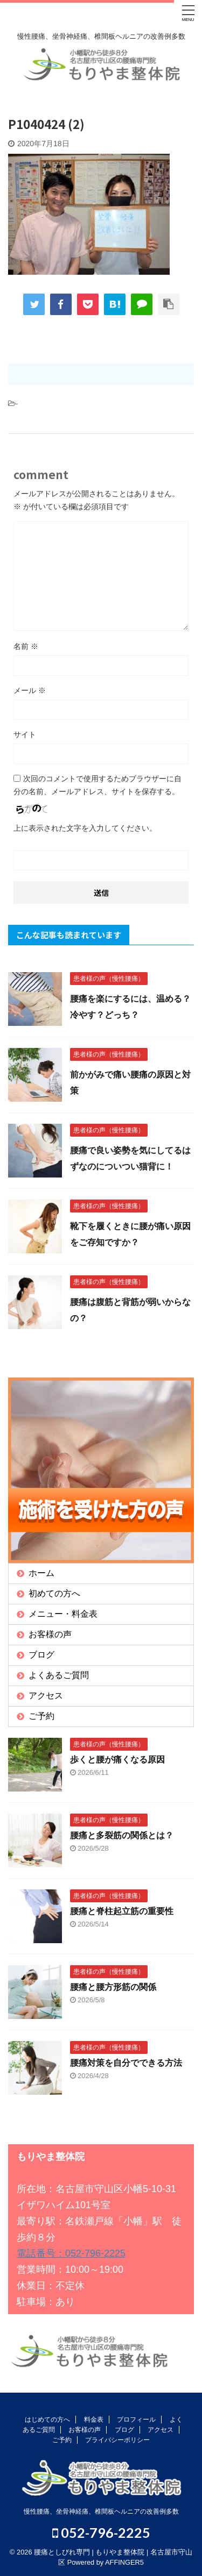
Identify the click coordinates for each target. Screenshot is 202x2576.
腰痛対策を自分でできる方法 (126, 2062)
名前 (25, 646)
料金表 (93, 2419)
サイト (24, 734)
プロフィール (136, 2419)
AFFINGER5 (124, 2562)
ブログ (41, 1654)
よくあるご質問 (59, 1675)
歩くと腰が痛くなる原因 (117, 1759)
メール (29, 690)
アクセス (46, 1695)
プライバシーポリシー (117, 2440)
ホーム (41, 1573)
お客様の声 (50, 1634)
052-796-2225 (101, 2532)
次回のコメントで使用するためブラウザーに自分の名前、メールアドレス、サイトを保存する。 (97, 785)
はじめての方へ (47, 2419)
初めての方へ (54, 1593)
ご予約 (41, 1716)
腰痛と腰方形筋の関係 (113, 1987)
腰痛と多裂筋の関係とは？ (121, 1835)
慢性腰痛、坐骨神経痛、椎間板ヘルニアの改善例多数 (101, 2511)
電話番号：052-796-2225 (71, 2253)
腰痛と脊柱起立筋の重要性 (121, 1911)
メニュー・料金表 (63, 1613)
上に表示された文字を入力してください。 (85, 828)
